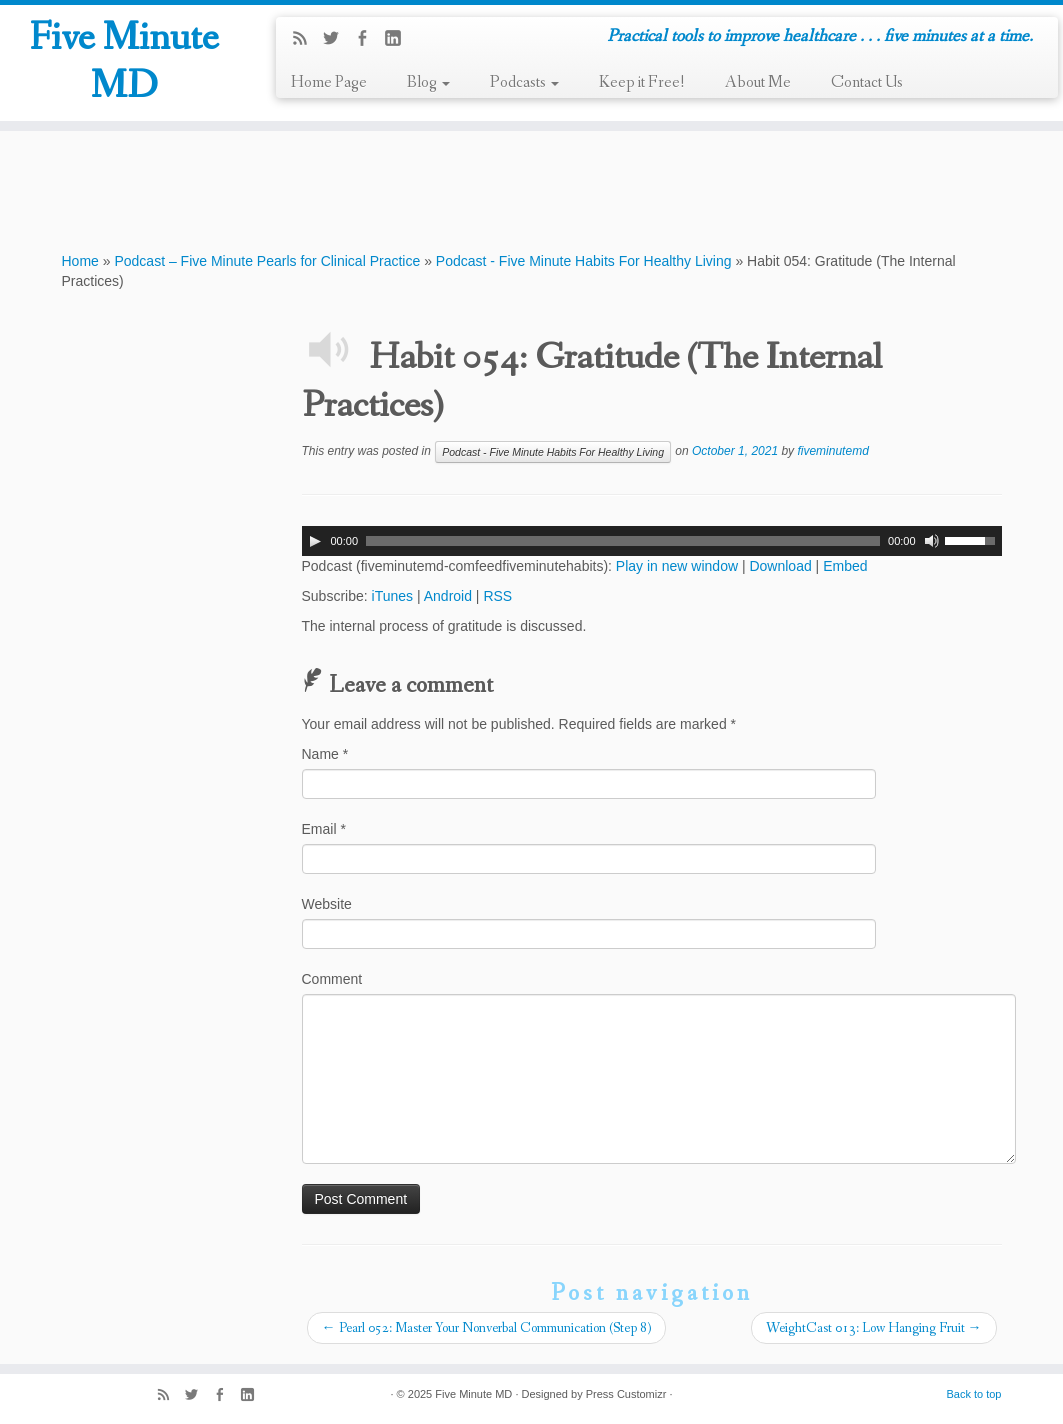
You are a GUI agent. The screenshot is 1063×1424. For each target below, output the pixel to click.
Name (325, 754)
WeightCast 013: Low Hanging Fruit (874, 1328)
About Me (758, 82)
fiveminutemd (832, 451)
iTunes (393, 596)
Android (448, 596)
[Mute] (932, 541)
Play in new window (677, 566)
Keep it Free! (642, 82)
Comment (332, 979)
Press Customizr (626, 1394)
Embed (845, 566)
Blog (428, 82)
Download (780, 566)
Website (327, 904)
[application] (652, 541)
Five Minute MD (124, 63)
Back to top (973, 1394)
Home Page (329, 82)
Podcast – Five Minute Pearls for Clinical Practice (267, 261)
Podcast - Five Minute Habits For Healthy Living (584, 261)
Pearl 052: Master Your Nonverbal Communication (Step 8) (486, 1328)
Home (80, 261)
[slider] (623, 541)
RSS (497, 596)
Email (324, 829)
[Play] (315, 541)
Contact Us (867, 82)
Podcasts (524, 82)
